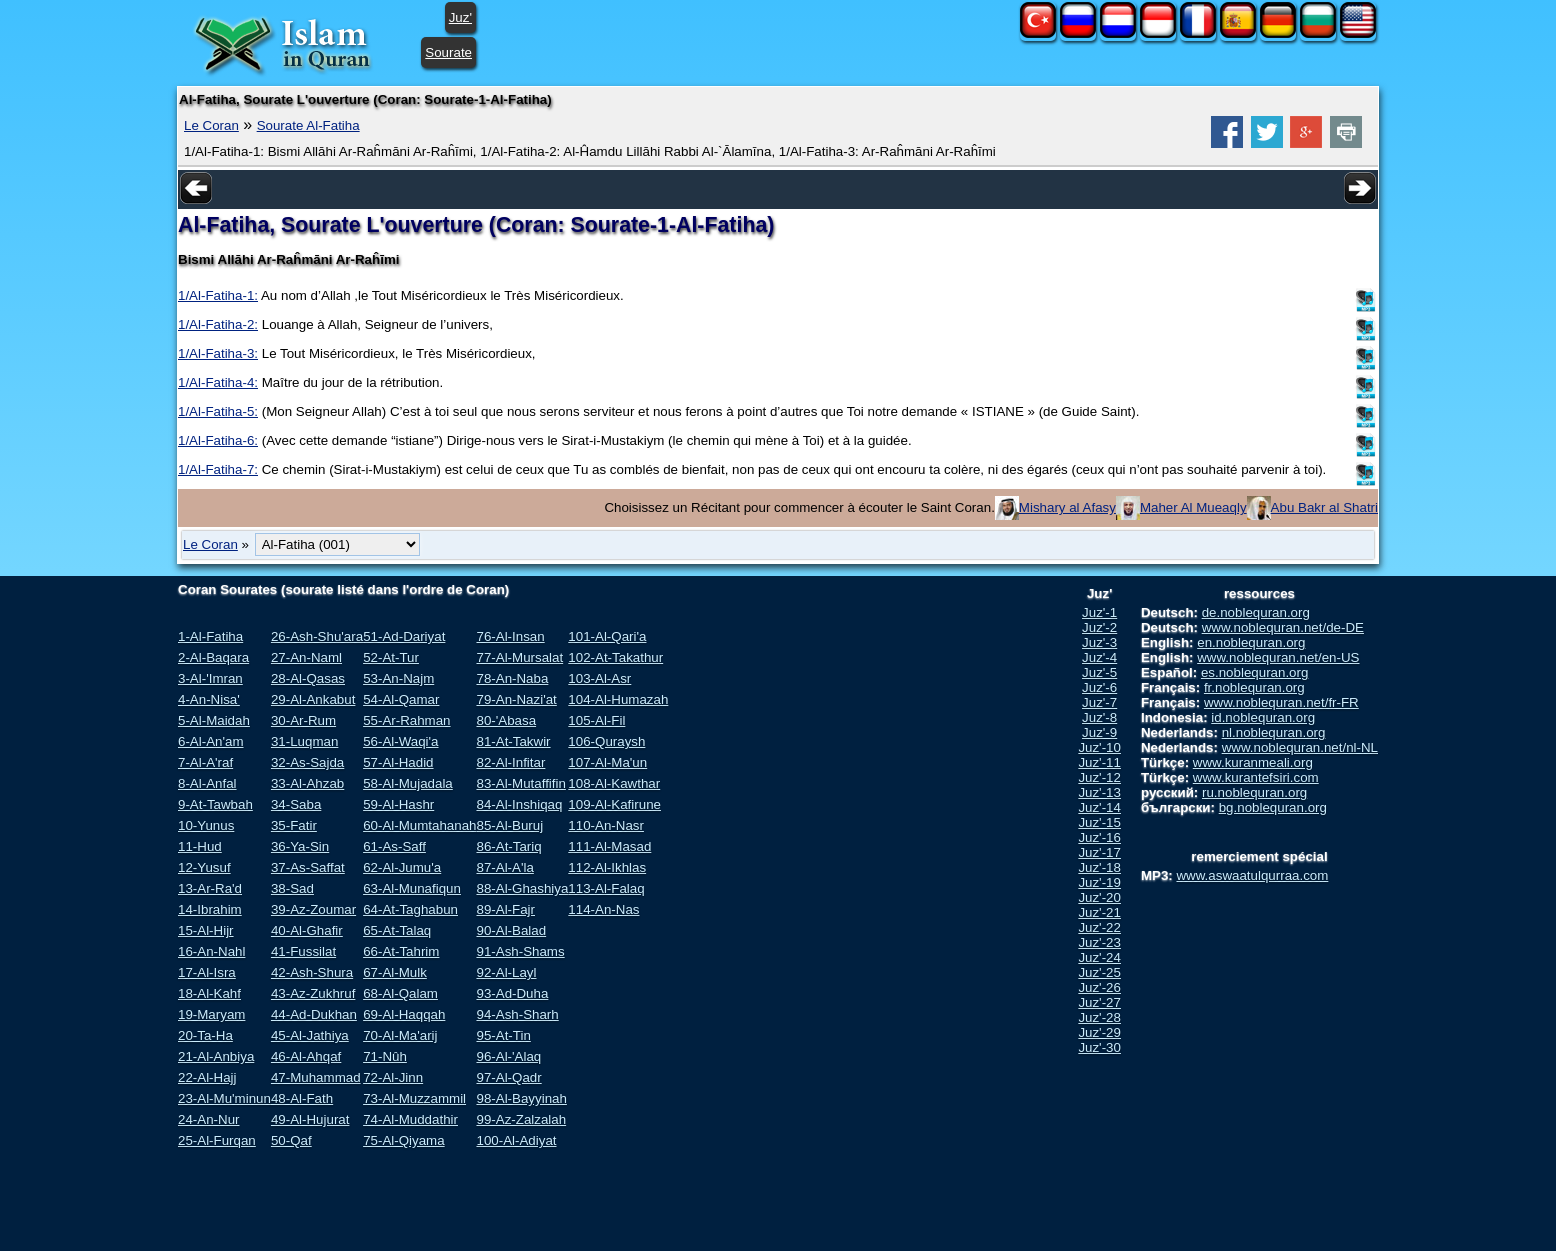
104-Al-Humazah (618, 699)
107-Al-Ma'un (607, 762)
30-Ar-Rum (303, 720)
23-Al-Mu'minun (224, 1098)
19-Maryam (211, 1014)
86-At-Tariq (508, 846)
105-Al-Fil (596, 720)
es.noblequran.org (1254, 672)
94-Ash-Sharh (517, 1014)
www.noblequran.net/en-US (1278, 657)
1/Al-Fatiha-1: (218, 295)
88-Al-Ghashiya (522, 888)
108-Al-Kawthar (614, 783)
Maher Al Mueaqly (1193, 507)
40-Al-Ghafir (307, 930)
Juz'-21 (1099, 912)
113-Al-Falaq (606, 888)
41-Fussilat (303, 951)
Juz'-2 (1099, 627)
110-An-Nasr (606, 825)
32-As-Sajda (307, 762)
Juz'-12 (1099, 777)
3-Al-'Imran (210, 678)
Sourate (448, 52)
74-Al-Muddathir (410, 1119)
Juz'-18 (1099, 867)
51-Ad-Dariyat (404, 636)
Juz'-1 (1099, 612)
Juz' (460, 17)
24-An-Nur (208, 1119)
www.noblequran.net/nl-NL (1300, 747)
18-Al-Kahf (209, 993)
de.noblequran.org (1256, 612)
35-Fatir (294, 825)
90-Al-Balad (511, 930)
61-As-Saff (394, 846)
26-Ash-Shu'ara (317, 636)
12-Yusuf (204, 867)
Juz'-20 (1099, 897)
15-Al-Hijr (206, 930)
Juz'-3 (1099, 642)
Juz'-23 (1099, 942)
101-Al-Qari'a (607, 636)
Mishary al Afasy (1067, 507)
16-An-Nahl (211, 951)
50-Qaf (291, 1140)
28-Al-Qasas (308, 678)
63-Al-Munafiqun (412, 888)
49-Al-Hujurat (310, 1119)
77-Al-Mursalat (519, 657)
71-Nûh (385, 1056)
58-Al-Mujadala (408, 783)
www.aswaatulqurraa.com (1252, 875)
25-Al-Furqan (217, 1140)
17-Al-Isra (207, 972)
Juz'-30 (1099, 1047)
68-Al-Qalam (400, 993)
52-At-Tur (391, 657)
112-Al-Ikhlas (607, 867)
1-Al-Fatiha (210, 636)
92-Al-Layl (506, 972)
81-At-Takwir (513, 741)
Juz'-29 (1099, 1032)
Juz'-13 (1099, 792)
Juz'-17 (1099, 852)
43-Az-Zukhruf (313, 993)
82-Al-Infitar (510, 762)
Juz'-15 (1099, 822)
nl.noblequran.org (1274, 732)
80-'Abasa (506, 720)
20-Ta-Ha (205, 1035)
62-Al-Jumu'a (402, 867)
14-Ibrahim (210, 909)
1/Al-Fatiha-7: (218, 469)
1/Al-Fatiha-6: (218, 440)
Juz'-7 (1099, 702)
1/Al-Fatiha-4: (218, 382)
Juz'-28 (1099, 1017)
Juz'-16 (1099, 837)
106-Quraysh (606, 741)
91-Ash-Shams (520, 951)
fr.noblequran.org (1254, 687)
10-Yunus (206, 825)
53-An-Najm (398, 678)
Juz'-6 (1099, 687)
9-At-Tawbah (215, 804)
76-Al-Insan (510, 636)
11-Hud (200, 846)
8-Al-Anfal (207, 783)
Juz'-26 (1099, 987)
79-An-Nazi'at (516, 699)
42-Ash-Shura (312, 972)
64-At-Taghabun (410, 909)
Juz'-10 (1099, 747)
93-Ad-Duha (512, 993)
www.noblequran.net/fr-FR (1281, 702)
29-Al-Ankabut (313, 699)
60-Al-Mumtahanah (419, 825)
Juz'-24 (1099, 957)
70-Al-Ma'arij (400, 1035)
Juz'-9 (1099, 732)
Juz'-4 (1099, 657)
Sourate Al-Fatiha (308, 125)
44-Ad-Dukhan (314, 1014)
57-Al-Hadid (398, 762)
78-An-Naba (512, 678)
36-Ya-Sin (300, 846)
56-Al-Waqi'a (400, 741)
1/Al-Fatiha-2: (218, 324)
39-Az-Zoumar (313, 909)
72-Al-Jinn (393, 1077)
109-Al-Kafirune (614, 804)
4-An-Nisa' (209, 699)
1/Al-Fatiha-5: (218, 411)
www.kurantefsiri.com (1256, 777)
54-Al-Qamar (401, 699)
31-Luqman (304, 741)
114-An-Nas (603, 909)
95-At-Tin (503, 1035)
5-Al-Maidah (214, 720)
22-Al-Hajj (207, 1077)
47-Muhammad (316, 1077)
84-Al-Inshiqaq (519, 804)
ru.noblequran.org (1254, 792)
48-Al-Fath (302, 1098)
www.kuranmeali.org (1253, 762)
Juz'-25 (1099, 972)
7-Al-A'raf (205, 762)
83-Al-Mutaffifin (520, 783)
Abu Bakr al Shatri (1324, 507)
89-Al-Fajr (505, 909)
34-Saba (296, 804)
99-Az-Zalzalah (521, 1119)
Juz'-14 (1099, 807)
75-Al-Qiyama (403, 1140)
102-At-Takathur (615, 657)
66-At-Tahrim (401, 951)
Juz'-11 (1099, 762)
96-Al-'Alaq (508, 1056)
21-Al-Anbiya (216, 1056)
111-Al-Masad (609, 846)
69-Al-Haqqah (404, 1014)
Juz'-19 (1099, 882)
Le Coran (211, 125)
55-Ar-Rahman (406, 720)
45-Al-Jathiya (310, 1035)
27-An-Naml (306, 657)
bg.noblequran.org (1273, 807)
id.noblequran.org (1263, 717)
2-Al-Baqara (213, 657)
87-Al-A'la (504, 867)
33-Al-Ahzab (307, 783)
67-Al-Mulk (395, 972)
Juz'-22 (1099, 927)
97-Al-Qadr (508, 1077)
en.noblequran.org (1251, 642)
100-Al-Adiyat (516, 1140)
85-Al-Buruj (509, 825)
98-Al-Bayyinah (521, 1098)
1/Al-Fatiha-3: (218, 353)
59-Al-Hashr (398, 804)
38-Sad (292, 888)
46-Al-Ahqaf (306, 1056)
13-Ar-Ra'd (210, 888)
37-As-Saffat (308, 867)
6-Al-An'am (211, 741)
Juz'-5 (1099, 672)
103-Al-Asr (599, 678)
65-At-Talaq (397, 930)
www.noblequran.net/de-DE (1283, 627)
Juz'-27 (1099, 1002)
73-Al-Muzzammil (414, 1098)
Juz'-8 (1099, 717)
